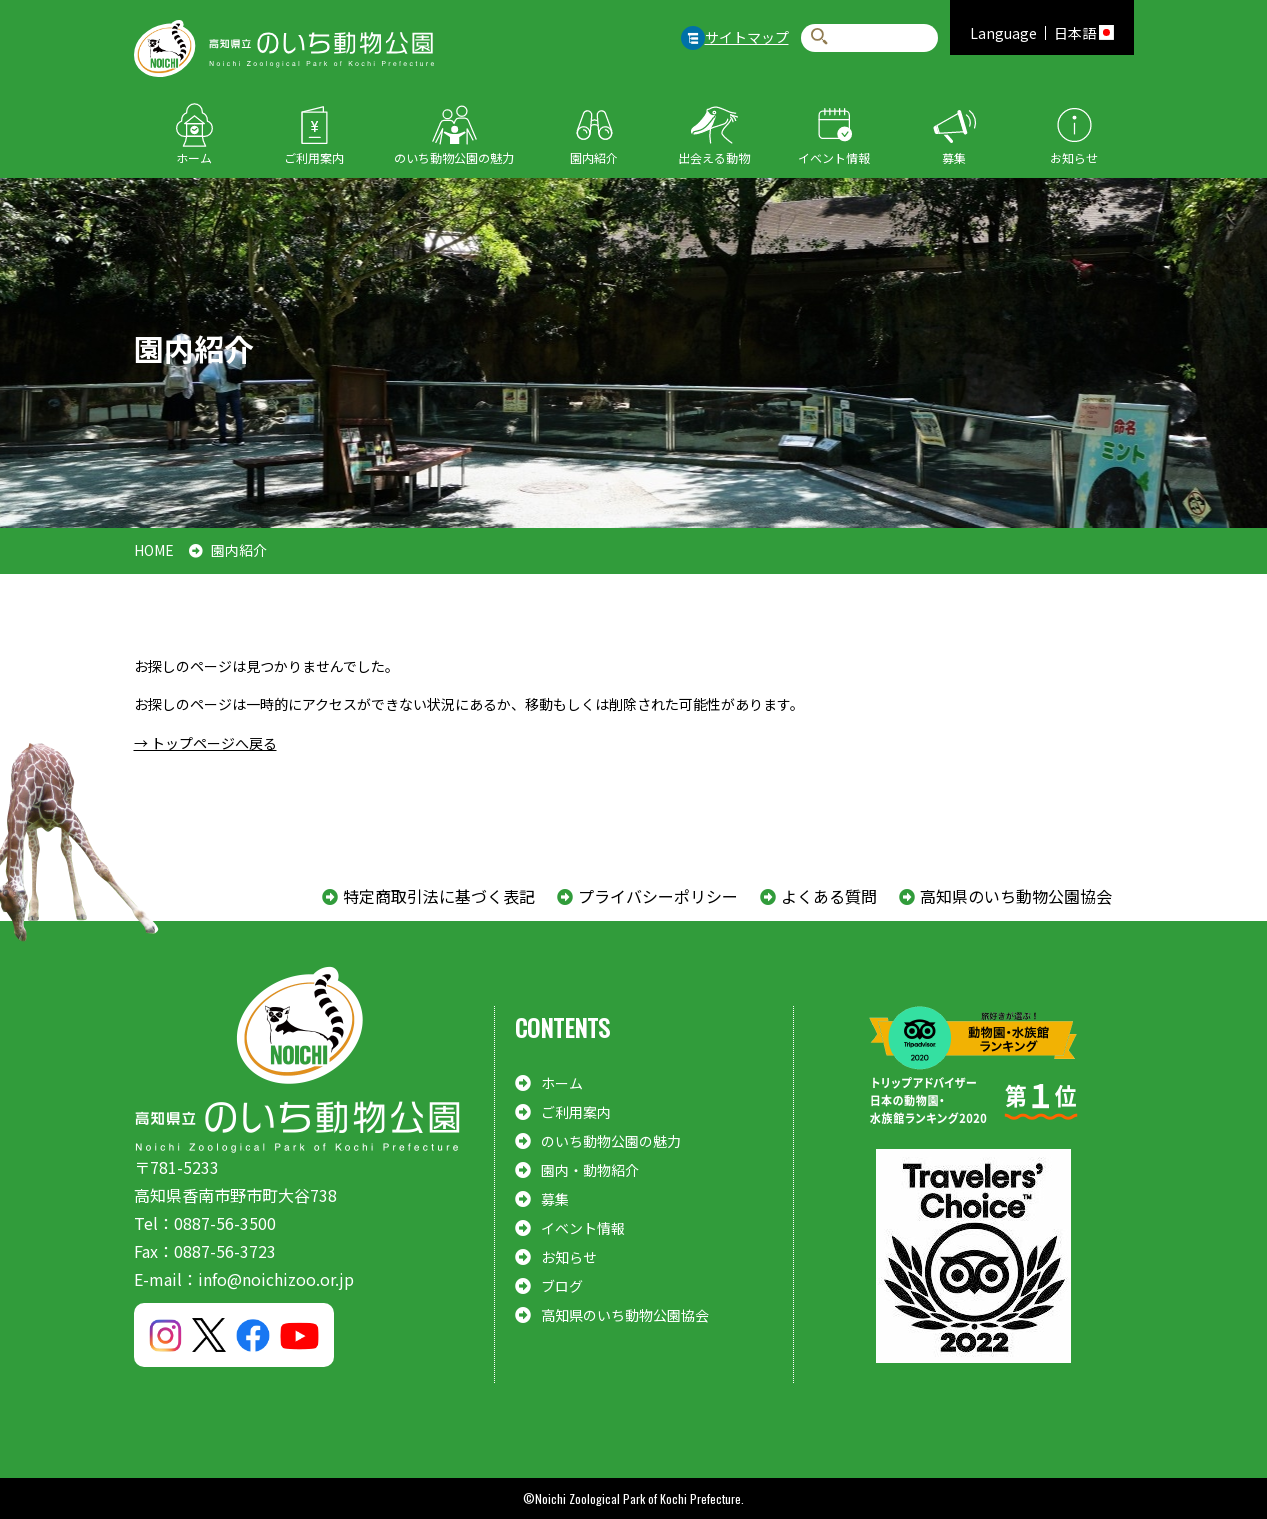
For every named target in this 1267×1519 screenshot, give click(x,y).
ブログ (562, 1286)
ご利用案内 (314, 157)
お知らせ (1074, 157)
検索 (819, 37)
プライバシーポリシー (658, 896)
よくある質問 (829, 896)
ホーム (194, 157)
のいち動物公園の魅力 (454, 157)
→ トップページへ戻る (205, 743)
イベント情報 (834, 157)
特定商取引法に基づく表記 (439, 896)
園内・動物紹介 (590, 1170)
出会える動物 (714, 157)
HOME (154, 550)
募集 (954, 157)
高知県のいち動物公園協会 (1016, 896)
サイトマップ (747, 37)
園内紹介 (594, 157)
